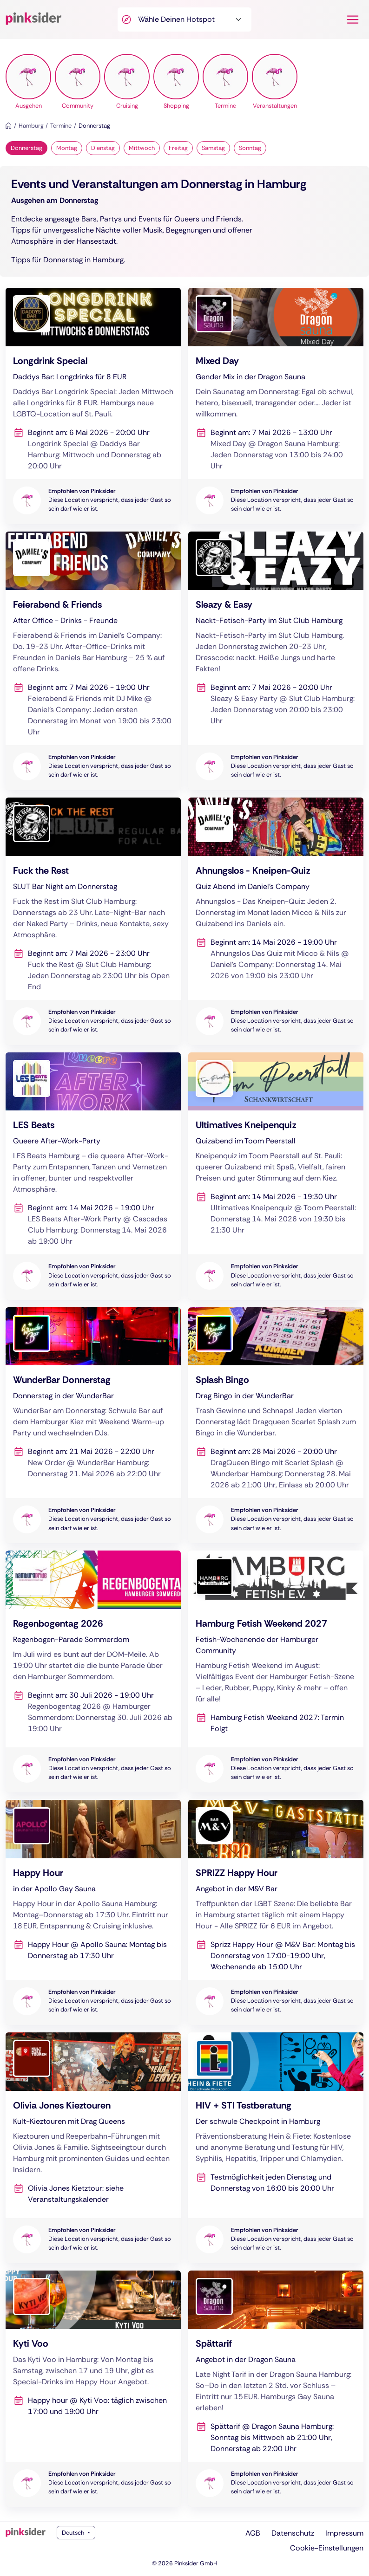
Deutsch (74, 2533)
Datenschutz (292, 2533)
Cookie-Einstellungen (326, 2548)
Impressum (344, 2533)
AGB (252, 2533)
